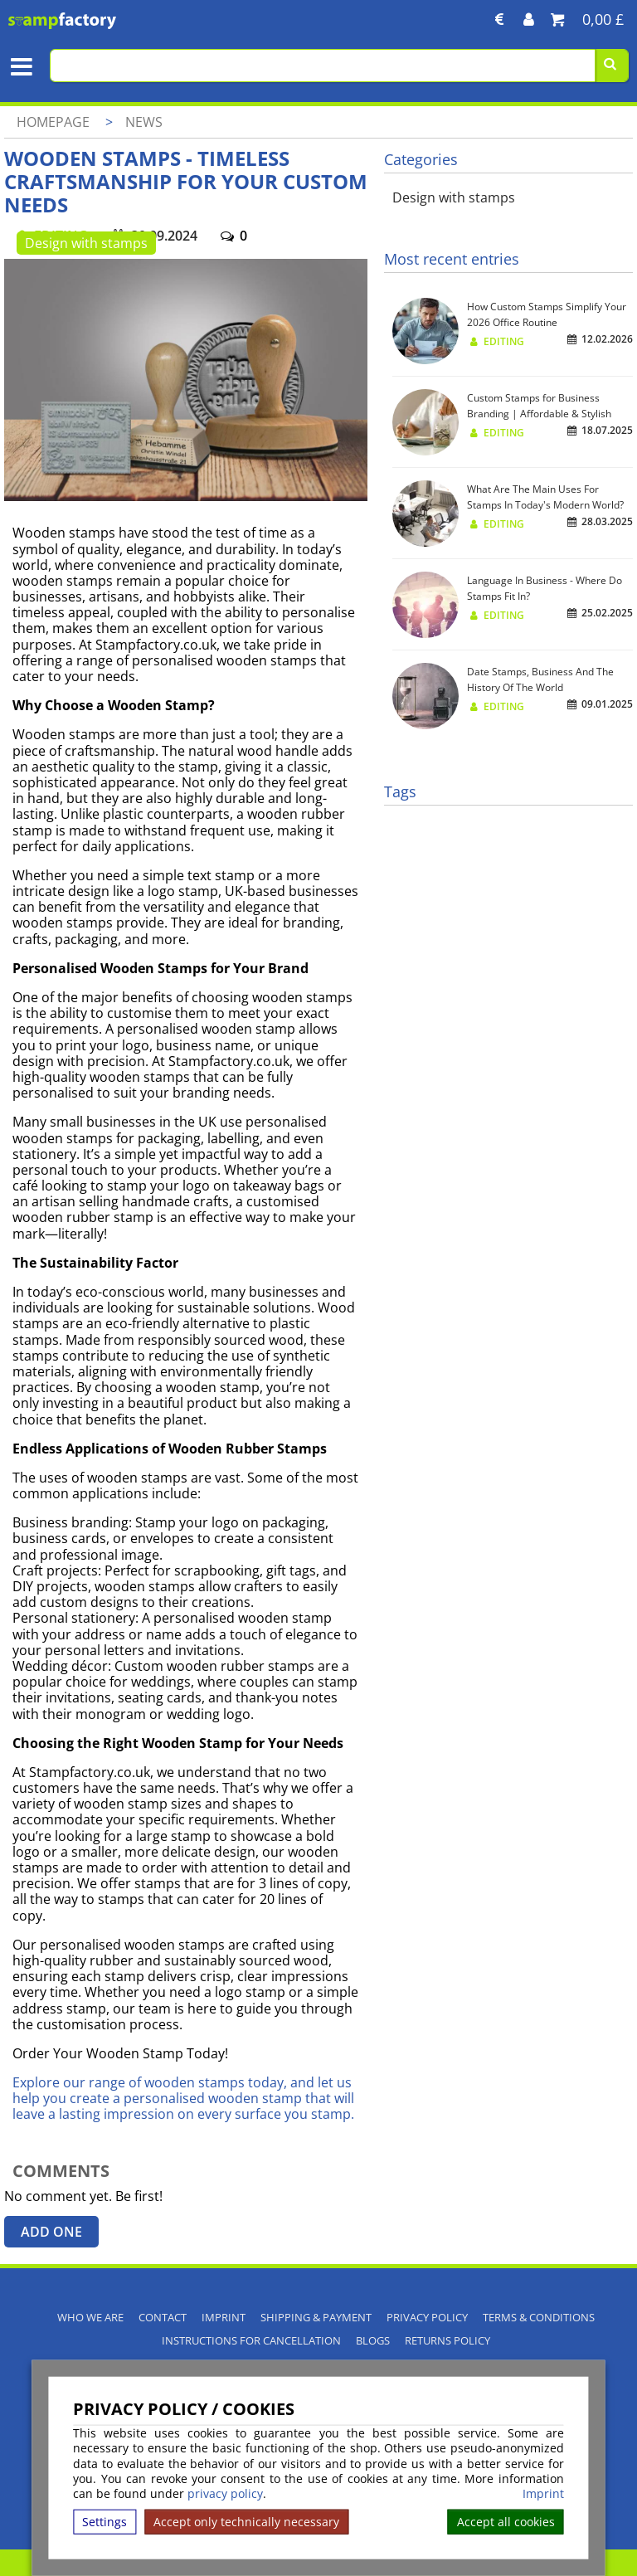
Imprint (543, 2493)
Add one (51, 2232)
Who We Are (90, 2317)
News (144, 122)
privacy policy (225, 2493)
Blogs (373, 2341)
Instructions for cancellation (251, 2341)
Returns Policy (447, 2341)
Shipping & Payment (316, 2317)
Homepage (53, 122)
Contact (163, 2317)
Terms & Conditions (539, 2317)
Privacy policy (427, 2317)
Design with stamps (86, 243)
